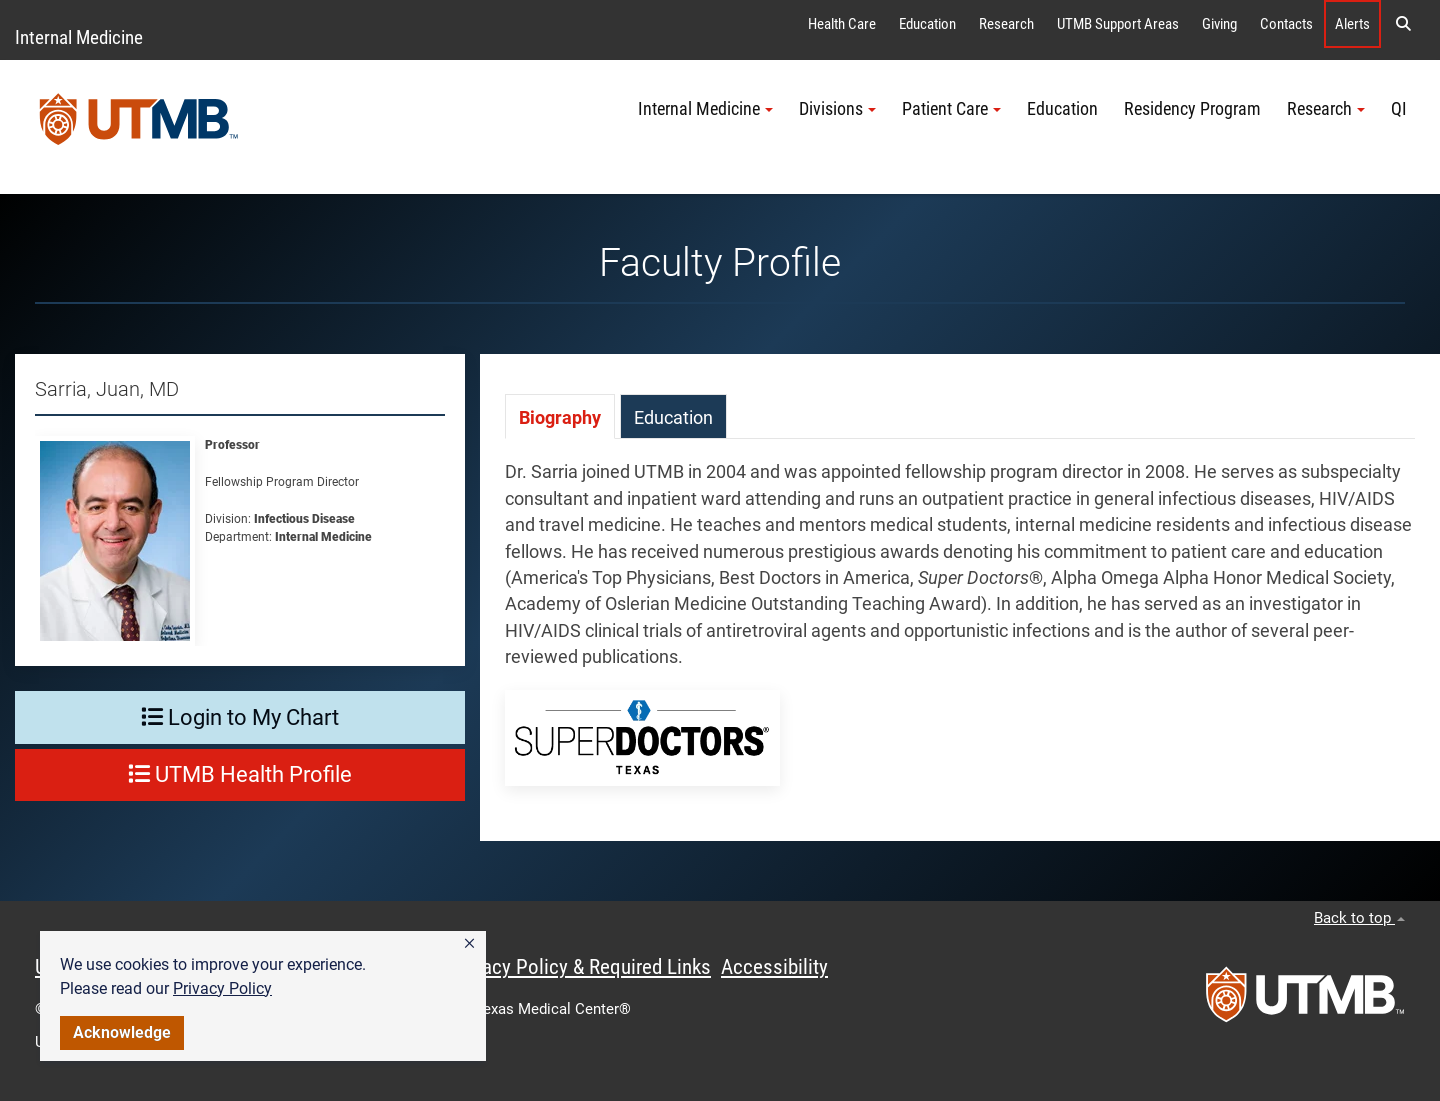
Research (1006, 24)
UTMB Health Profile (240, 774)
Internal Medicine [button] (705, 109)
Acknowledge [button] (122, 1032)
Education (927, 24)
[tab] (560, 416)
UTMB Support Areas (1118, 24)
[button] (469, 944)
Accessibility (774, 967)
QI (1399, 109)
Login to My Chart (240, 717)
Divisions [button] (837, 109)
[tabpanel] (960, 640)
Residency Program (1192, 109)
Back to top (1359, 918)
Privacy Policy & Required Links (580, 967)
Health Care (842, 24)
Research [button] (1326, 109)
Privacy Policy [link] (222, 988)
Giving (1219, 24)
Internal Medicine (79, 37)
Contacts (1286, 24)
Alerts (1352, 24)
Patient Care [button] (951, 109)
